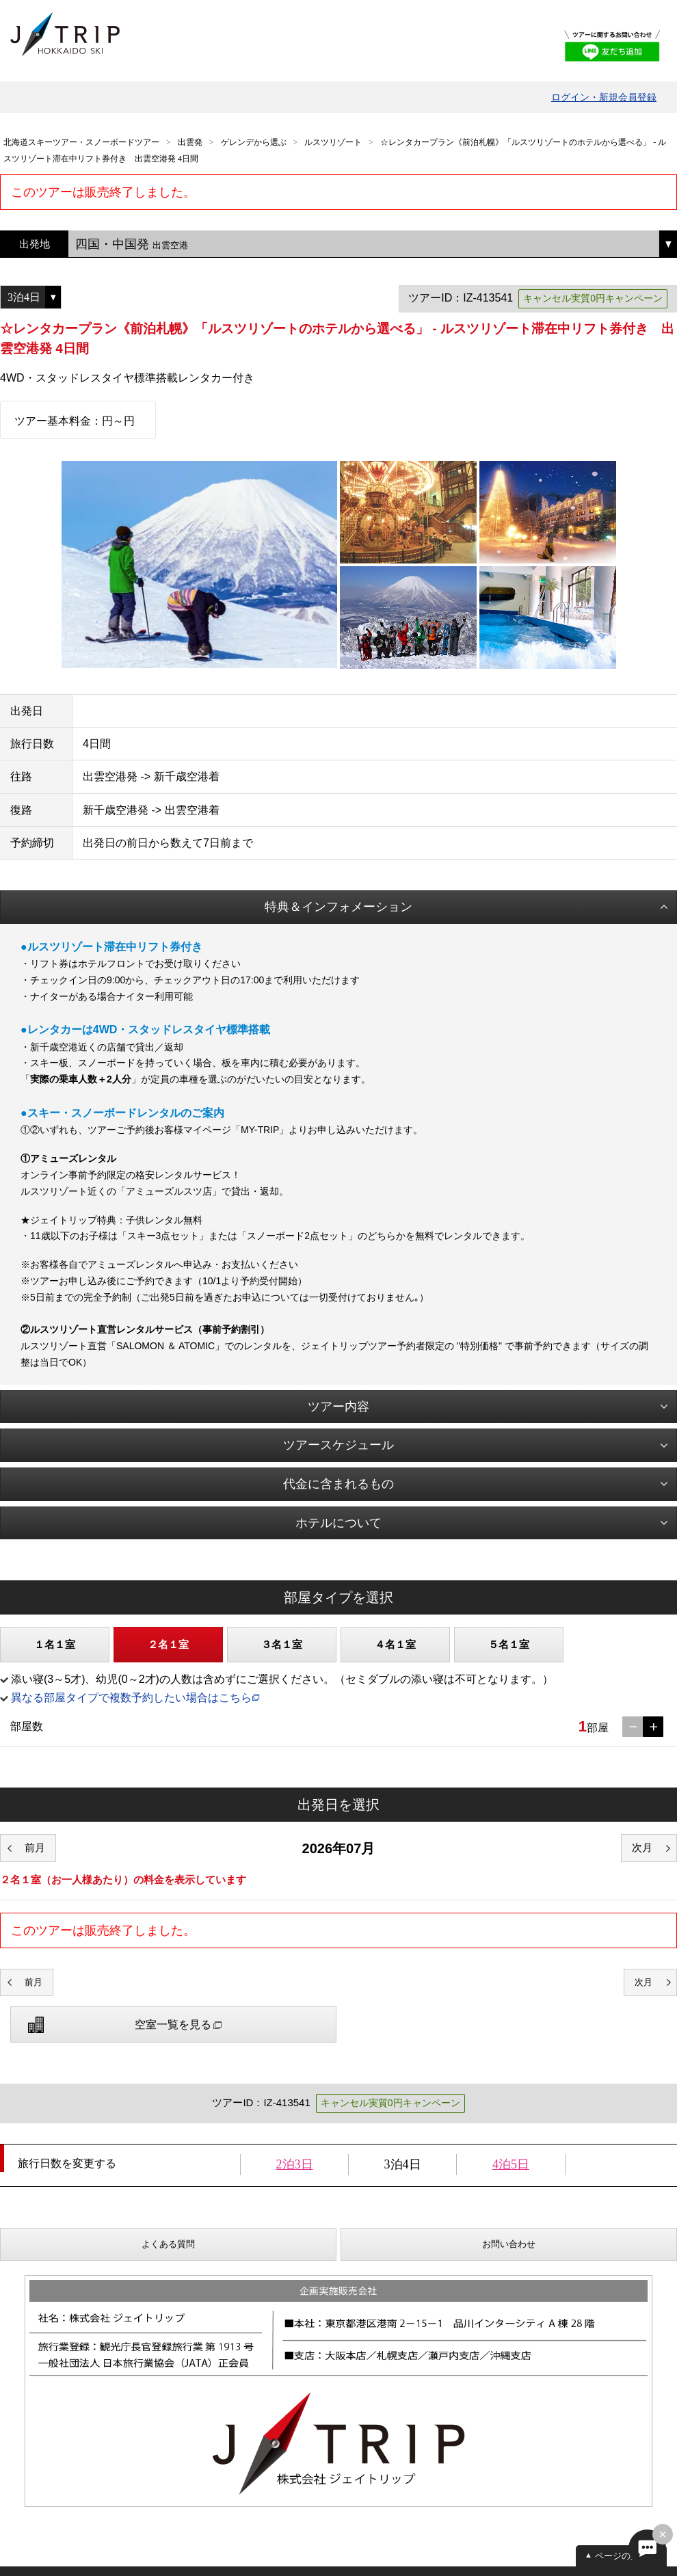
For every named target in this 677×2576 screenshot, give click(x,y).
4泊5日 (510, 2164)
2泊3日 (294, 2164)
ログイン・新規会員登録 (603, 97)
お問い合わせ (508, 2244)
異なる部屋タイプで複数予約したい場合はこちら (131, 1697)
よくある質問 (168, 2244)
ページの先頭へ (626, 2556)
